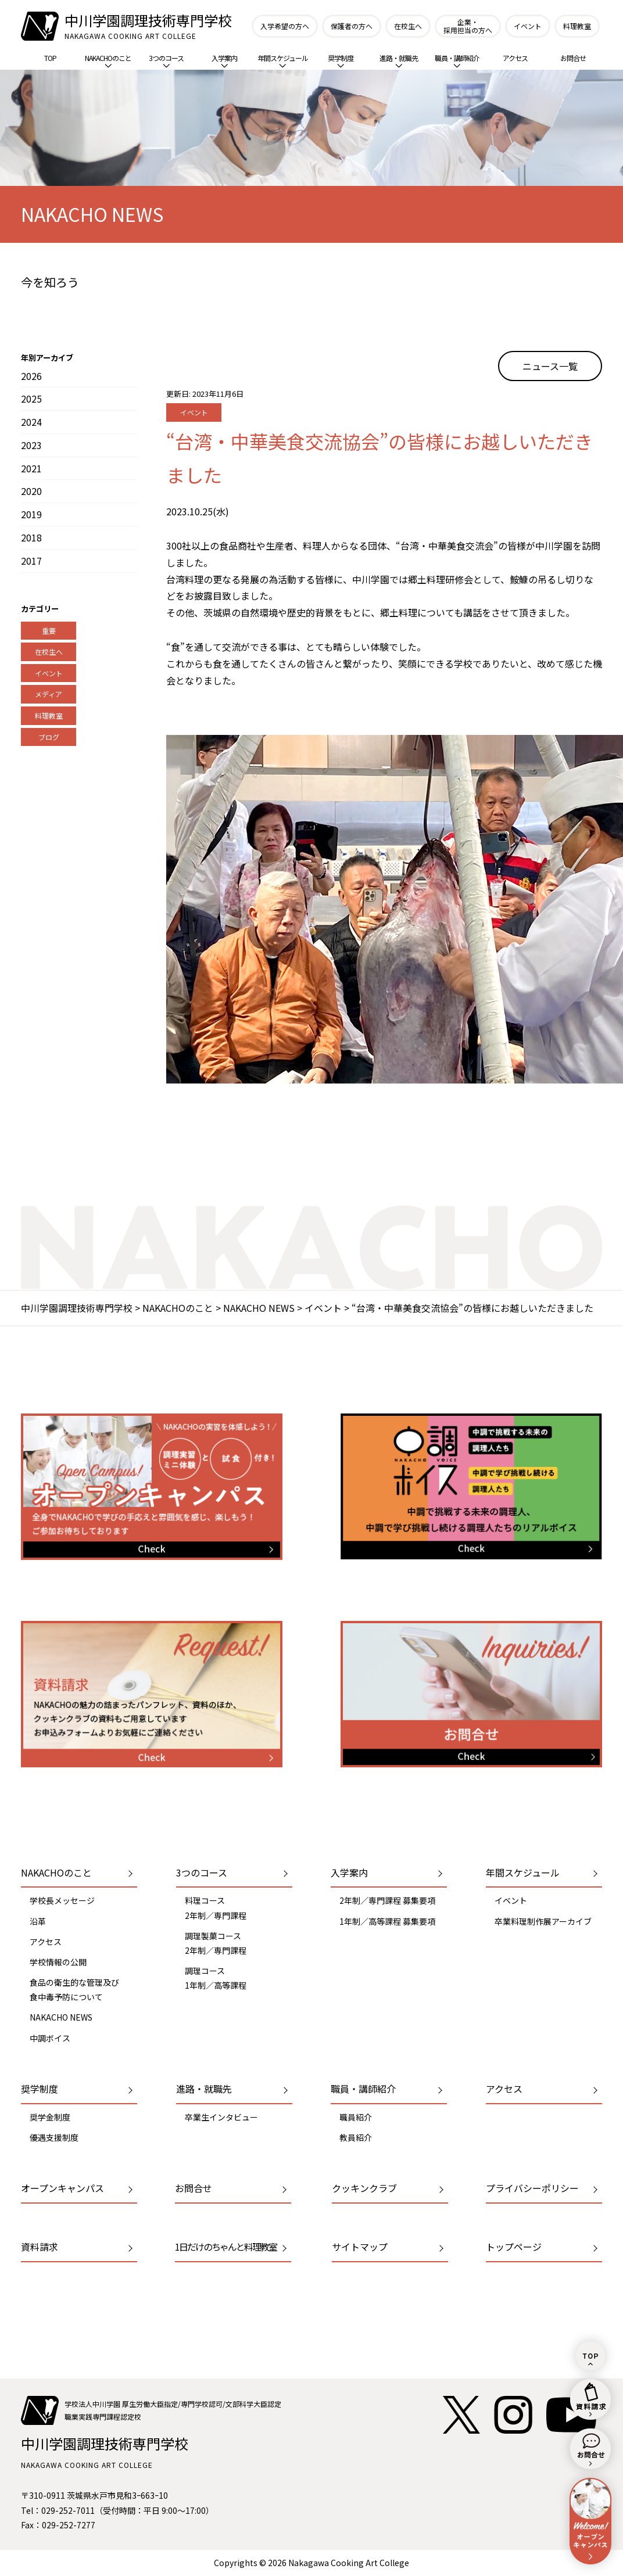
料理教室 (577, 26)
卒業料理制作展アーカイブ (543, 1921)
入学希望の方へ (284, 26)
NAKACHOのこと (108, 60)
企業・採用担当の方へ (467, 26)
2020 (31, 491)
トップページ (514, 2247)
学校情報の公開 (58, 1962)
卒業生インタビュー (221, 2117)
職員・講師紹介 (457, 60)
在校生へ (408, 26)
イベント (528, 26)
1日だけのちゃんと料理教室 (226, 2247)
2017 (31, 561)
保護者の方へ (352, 26)
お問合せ (573, 58)
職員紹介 (355, 2117)
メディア (48, 694)
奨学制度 (340, 60)
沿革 (38, 1921)
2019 (31, 514)
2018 (31, 537)
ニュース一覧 (550, 366)
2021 (31, 468)
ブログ (48, 737)
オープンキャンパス (62, 2188)
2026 (31, 376)
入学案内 (224, 60)
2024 (31, 422)
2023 (31, 445)
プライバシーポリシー (532, 2188)
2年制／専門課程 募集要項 (387, 1900)
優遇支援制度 (54, 2137)
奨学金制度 (50, 2117)
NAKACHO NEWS (61, 2017)
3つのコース (166, 60)
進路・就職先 (398, 60)
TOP (50, 58)
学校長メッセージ (62, 1900)
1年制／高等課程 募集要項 (387, 1921)
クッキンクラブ (364, 2188)
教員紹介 (355, 2137)
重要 (49, 631)
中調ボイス (50, 2038)
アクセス (515, 58)
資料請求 (39, 2247)
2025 (31, 399)
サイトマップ (360, 2247)
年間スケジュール (282, 60)
